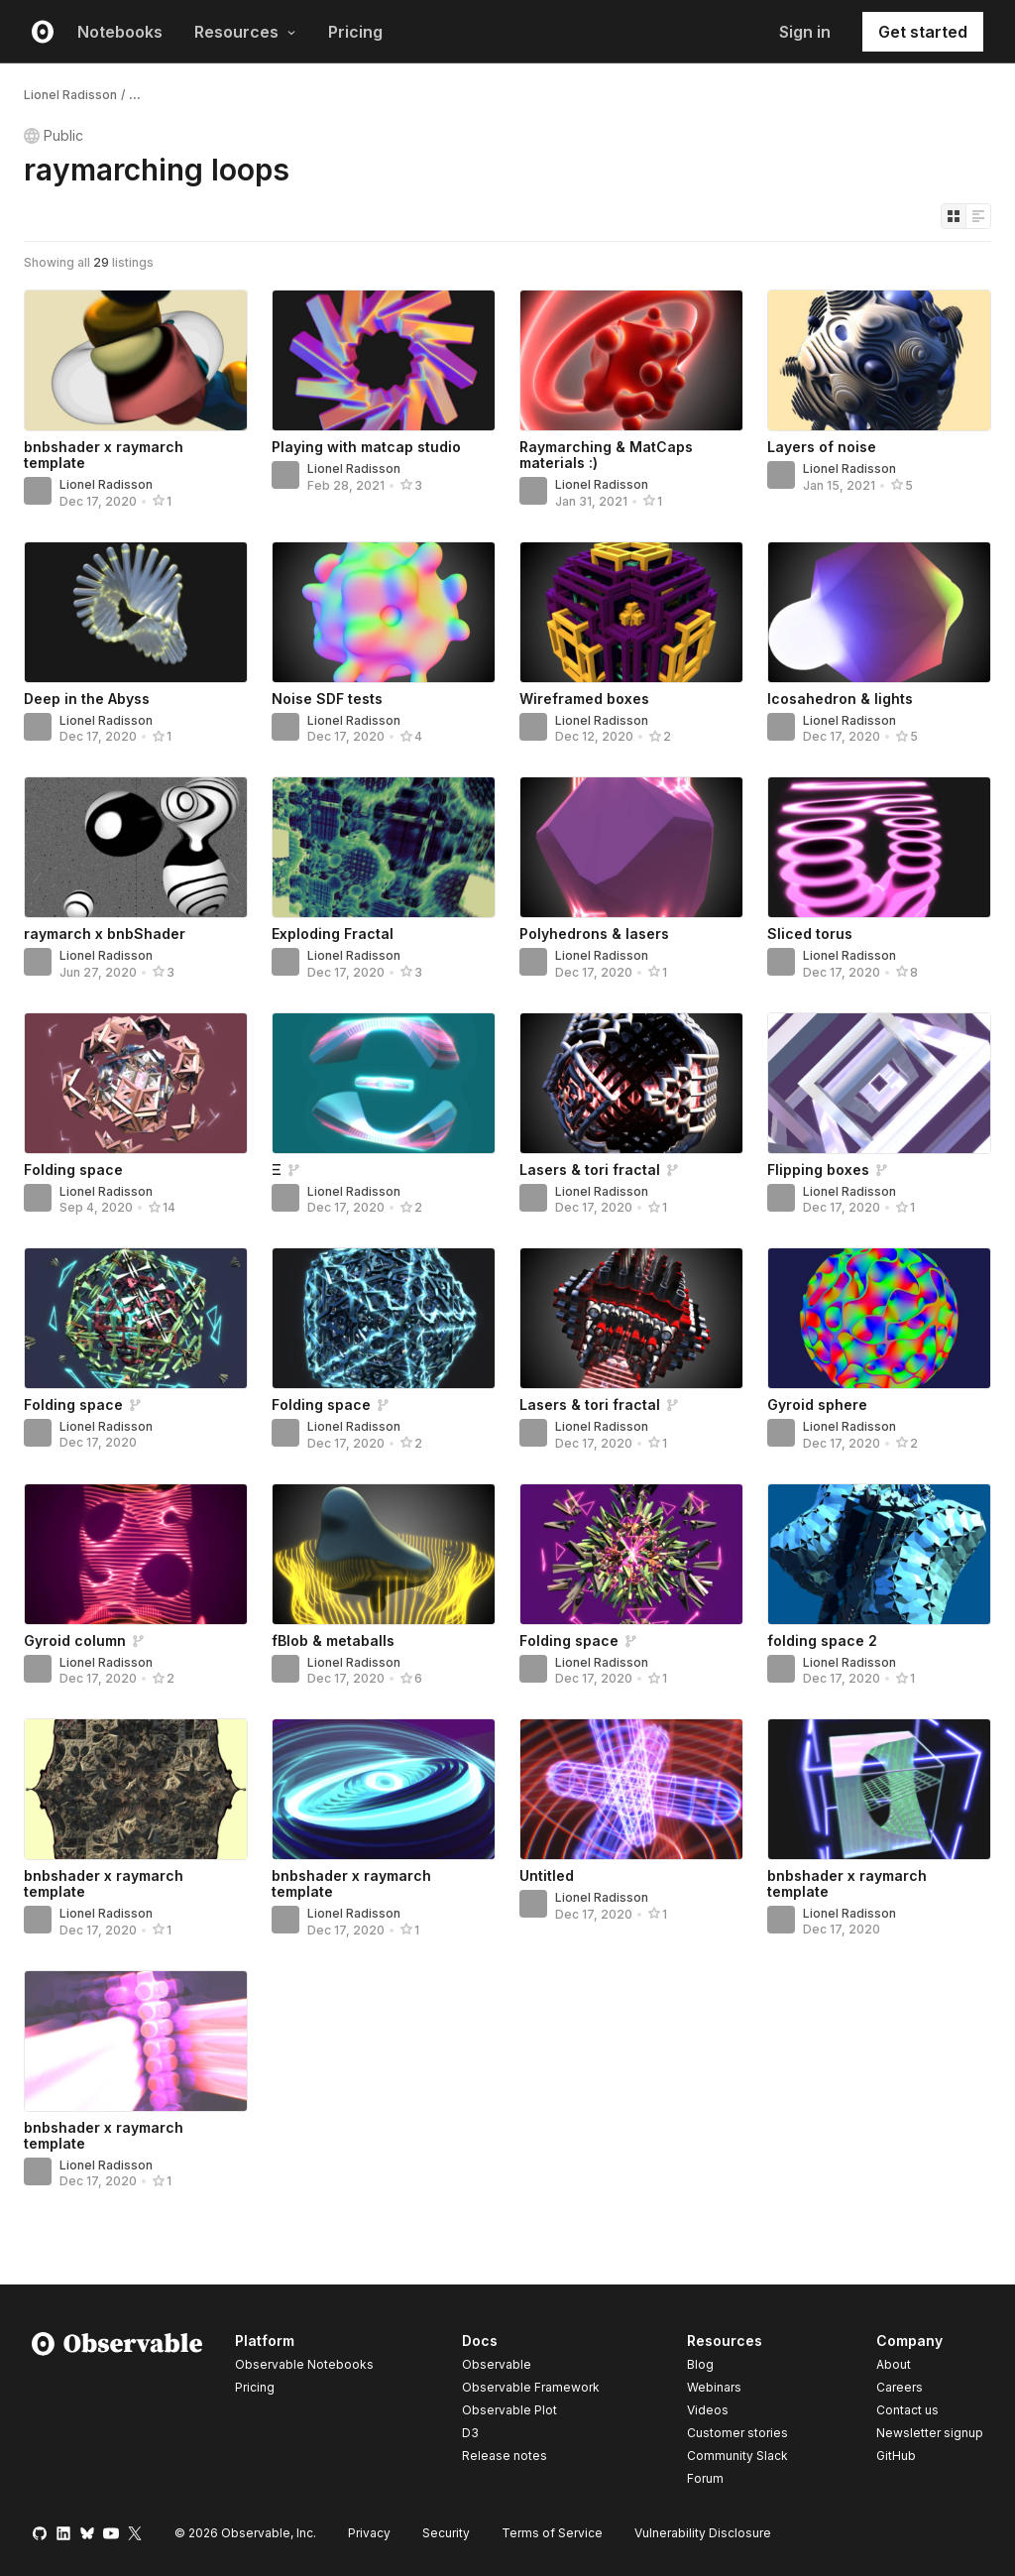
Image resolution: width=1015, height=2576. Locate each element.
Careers (899, 2387)
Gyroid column (75, 1640)
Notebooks (120, 32)
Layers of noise (821, 446)
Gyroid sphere (817, 1404)
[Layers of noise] (879, 360)
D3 (470, 2432)
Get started (922, 32)
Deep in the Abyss (87, 698)
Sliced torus (809, 933)
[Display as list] (978, 216)
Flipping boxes (818, 1169)
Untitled (546, 1875)
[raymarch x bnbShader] (136, 847)
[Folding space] (136, 1083)
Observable (496, 2364)
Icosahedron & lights (840, 698)
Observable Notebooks (304, 2364)
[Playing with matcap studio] (384, 360)
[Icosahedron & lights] (879, 612)
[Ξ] (384, 1083)
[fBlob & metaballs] (384, 1554)
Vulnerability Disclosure (702, 2532)
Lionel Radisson (70, 94)
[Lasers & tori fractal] (631, 1083)
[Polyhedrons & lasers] (631, 847)
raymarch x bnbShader (104, 933)
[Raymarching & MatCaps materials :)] (631, 360)
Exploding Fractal (333, 933)
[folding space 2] (879, 1554)
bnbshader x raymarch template (103, 454)
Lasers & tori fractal (589, 1169)
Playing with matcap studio (366, 446)
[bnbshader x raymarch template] (136, 360)
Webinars (714, 2387)
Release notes (504, 2455)
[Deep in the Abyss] (136, 612)
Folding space (73, 1169)
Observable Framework (531, 2387)
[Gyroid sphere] (879, 1318)
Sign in (805, 32)
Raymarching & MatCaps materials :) (606, 454)
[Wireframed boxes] (631, 612)
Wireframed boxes (584, 698)
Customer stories (737, 2432)
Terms (552, 2532)
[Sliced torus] (879, 847)
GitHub (896, 2455)
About (893, 2364)
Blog (700, 2364)
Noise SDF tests (327, 698)
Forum (705, 2478)
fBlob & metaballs (333, 1640)
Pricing (355, 32)
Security (446, 2532)
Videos (708, 2409)
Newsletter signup (929, 2433)
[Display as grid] (953, 216)
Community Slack (737, 2455)
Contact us (907, 2410)
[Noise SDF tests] (384, 612)
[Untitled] (631, 1789)
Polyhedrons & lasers (594, 933)
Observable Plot (509, 2409)
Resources (245, 32)
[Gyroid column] (136, 1554)
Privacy (369, 2532)
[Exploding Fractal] (384, 847)
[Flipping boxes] (879, 1083)
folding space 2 (822, 1640)
